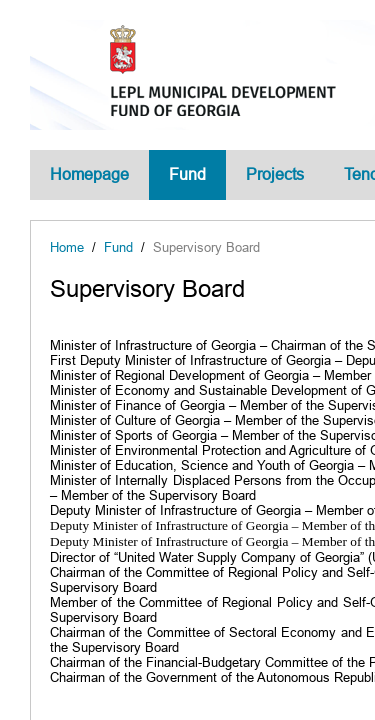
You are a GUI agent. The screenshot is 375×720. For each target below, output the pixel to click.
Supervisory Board (206, 247)
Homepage (89, 174)
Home (67, 247)
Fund (187, 174)
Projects (275, 174)
